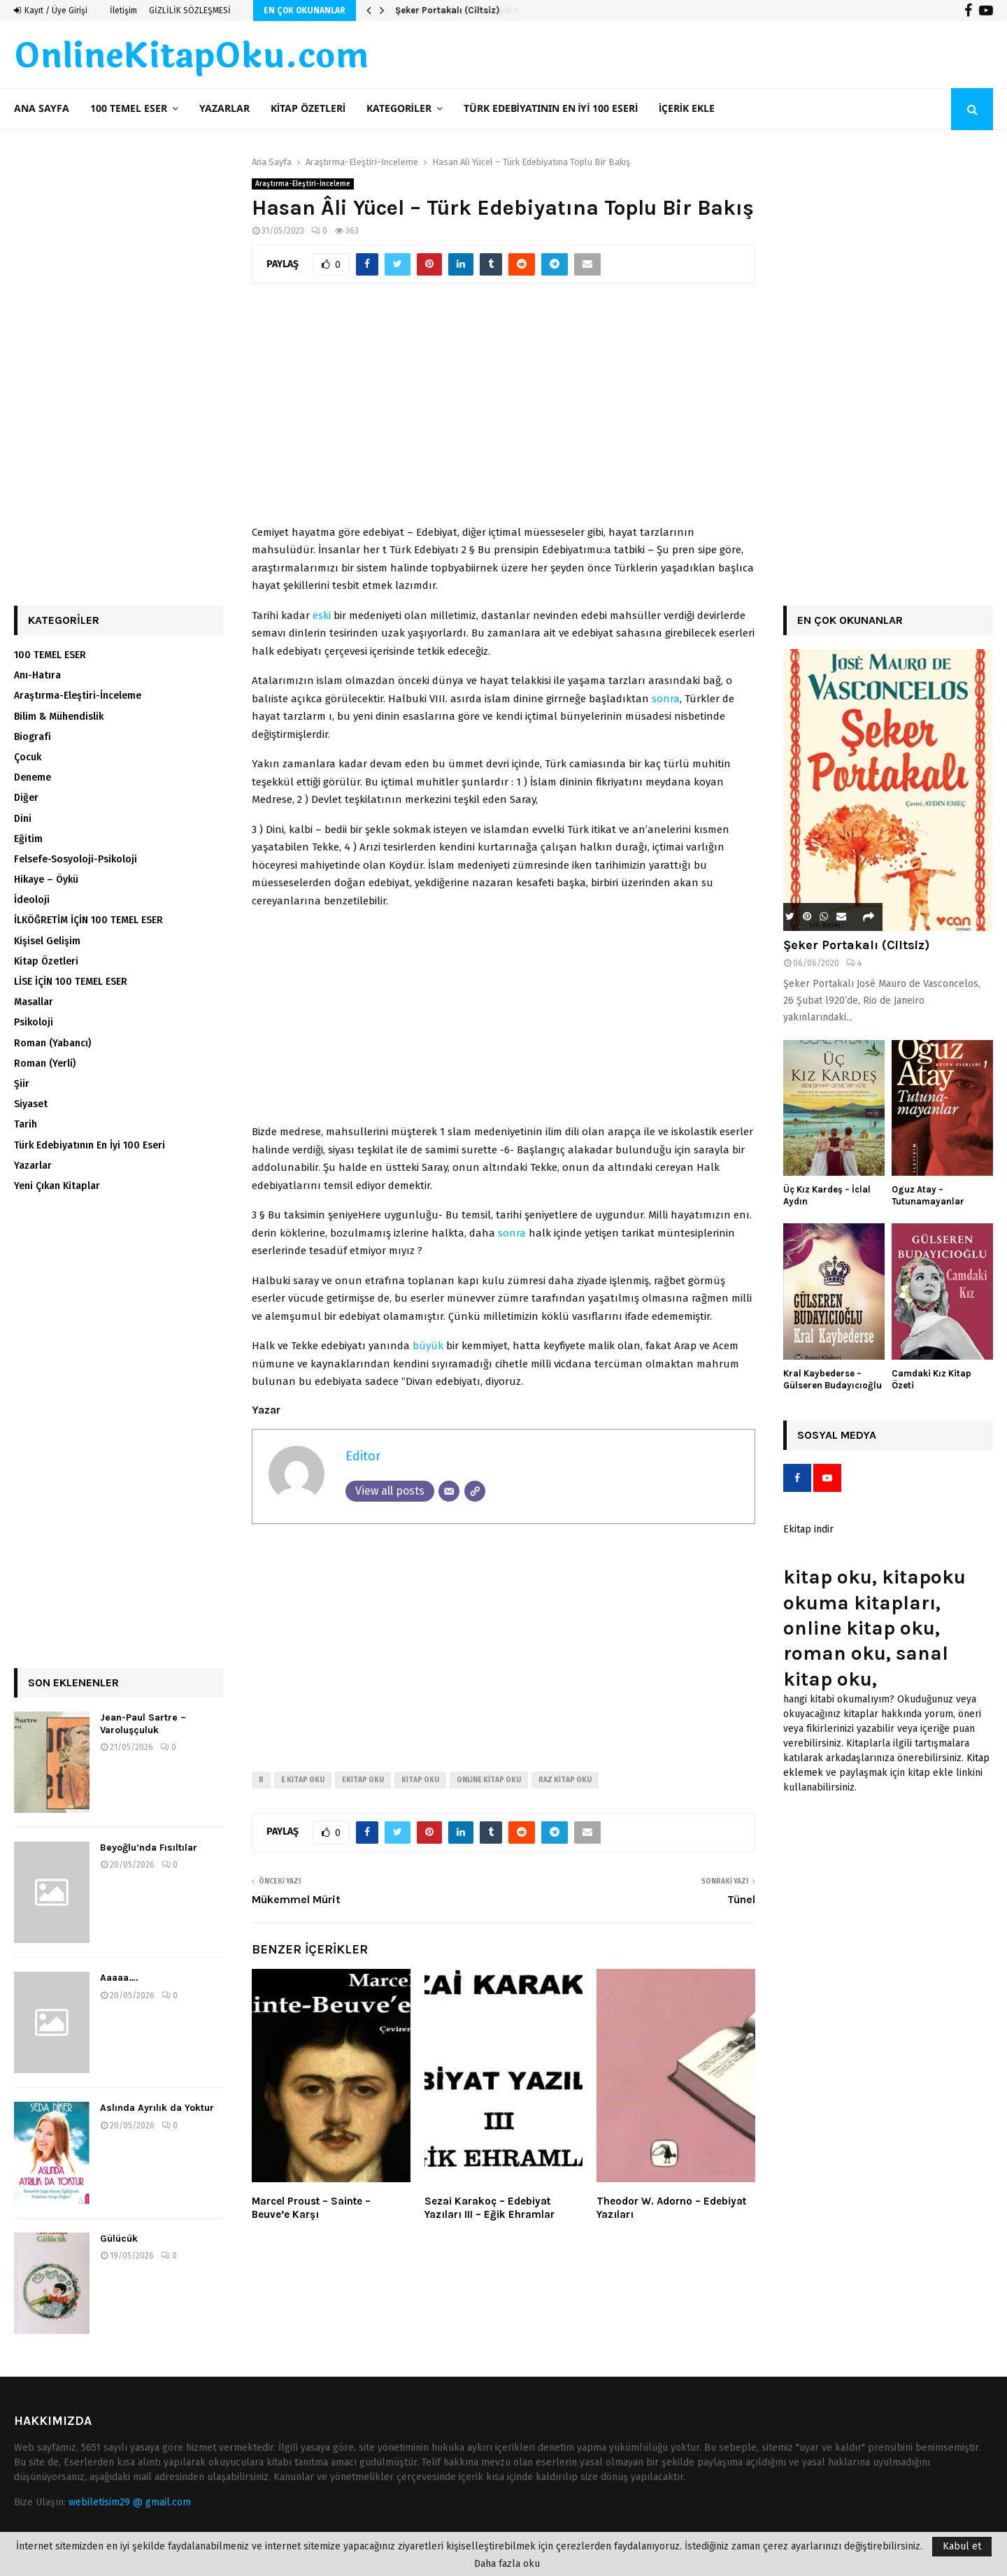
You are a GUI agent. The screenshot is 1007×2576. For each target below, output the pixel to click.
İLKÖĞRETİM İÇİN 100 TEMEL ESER (88, 920)
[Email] (448, 1491)
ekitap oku (363, 1780)
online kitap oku (489, 1780)
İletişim (123, 10)
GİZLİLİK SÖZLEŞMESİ (190, 10)
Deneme (32, 777)
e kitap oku (302, 1780)
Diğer (26, 798)
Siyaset (31, 1104)
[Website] (474, 1491)
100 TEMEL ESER (128, 108)
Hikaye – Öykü (46, 879)
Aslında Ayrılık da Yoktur (157, 2108)
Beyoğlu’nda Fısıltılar (148, 1847)
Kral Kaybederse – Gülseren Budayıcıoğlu (832, 1379)
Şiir (21, 1084)
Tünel (741, 1899)
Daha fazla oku (507, 2564)
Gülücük (119, 2238)
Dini (22, 819)
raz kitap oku (565, 1780)
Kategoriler (398, 108)
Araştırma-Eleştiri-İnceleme (302, 184)
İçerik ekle (687, 108)
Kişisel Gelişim (47, 941)
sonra (666, 698)
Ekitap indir (808, 1529)
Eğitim (28, 839)
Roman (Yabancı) (52, 1043)
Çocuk (27, 757)
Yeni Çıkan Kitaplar (57, 1186)
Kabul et (962, 2546)
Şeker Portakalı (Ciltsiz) (446, 10)
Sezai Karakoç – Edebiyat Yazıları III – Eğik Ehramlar (489, 2208)
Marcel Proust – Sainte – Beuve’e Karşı (311, 2208)
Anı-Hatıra (37, 675)
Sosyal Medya (836, 1435)
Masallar (33, 1002)
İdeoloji (32, 900)
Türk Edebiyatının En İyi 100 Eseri (551, 108)
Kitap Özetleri (308, 108)
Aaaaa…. (119, 1978)
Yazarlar (224, 108)
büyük (428, 1345)
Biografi (32, 737)
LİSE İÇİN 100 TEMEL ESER (70, 982)
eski (322, 615)
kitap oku (420, 1780)
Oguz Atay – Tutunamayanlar (928, 1195)
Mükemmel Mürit (296, 1899)
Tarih (25, 1124)
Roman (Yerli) (45, 1063)
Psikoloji (33, 1022)
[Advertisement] (503, 412)
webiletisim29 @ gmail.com (130, 2502)
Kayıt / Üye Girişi (50, 10)
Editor (362, 1456)
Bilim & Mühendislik (58, 717)
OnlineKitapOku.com (191, 57)
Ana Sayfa (41, 108)
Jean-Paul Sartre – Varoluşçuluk (143, 1724)
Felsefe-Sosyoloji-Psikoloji (75, 859)
